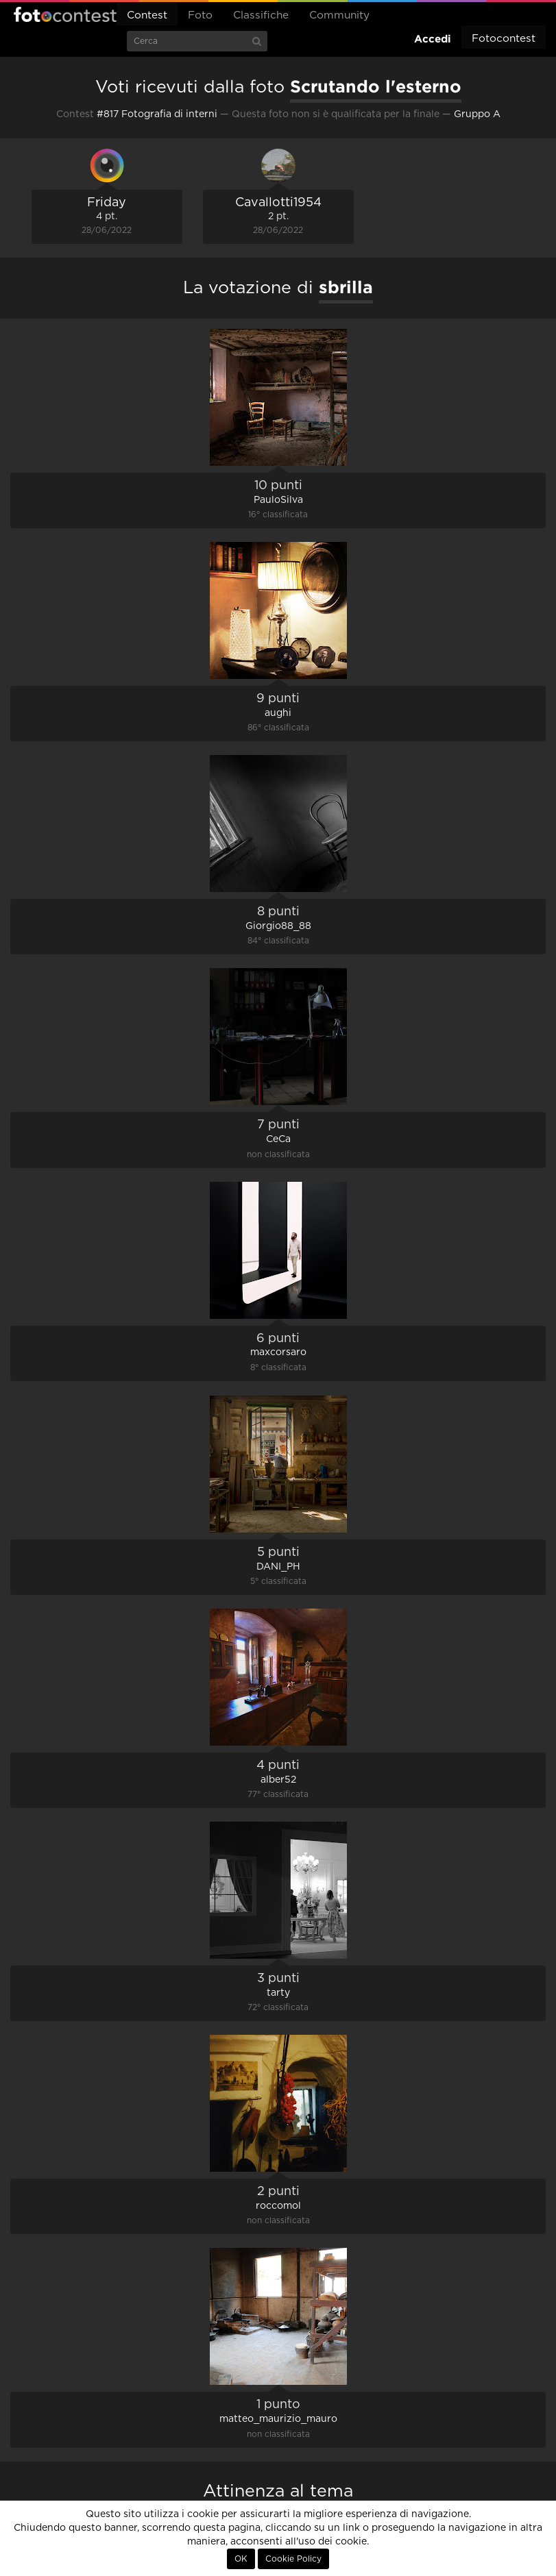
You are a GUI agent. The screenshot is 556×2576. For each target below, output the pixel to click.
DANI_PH (278, 1567)
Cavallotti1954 (278, 203)
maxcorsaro (278, 1352)
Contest (147, 15)
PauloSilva (278, 500)
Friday (106, 203)
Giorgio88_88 (278, 926)
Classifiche (261, 15)
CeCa (278, 1139)
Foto (200, 15)
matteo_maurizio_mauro (278, 2419)
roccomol (278, 2206)
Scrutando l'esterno (375, 86)
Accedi (432, 39)
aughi (278, 713)
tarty (278, 1993)
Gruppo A (477, 114)
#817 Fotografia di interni (157, 114)
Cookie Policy (293, 2559)
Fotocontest (65, 14)
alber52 (278, 1780)
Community (339, 15)
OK (240, 2559)
